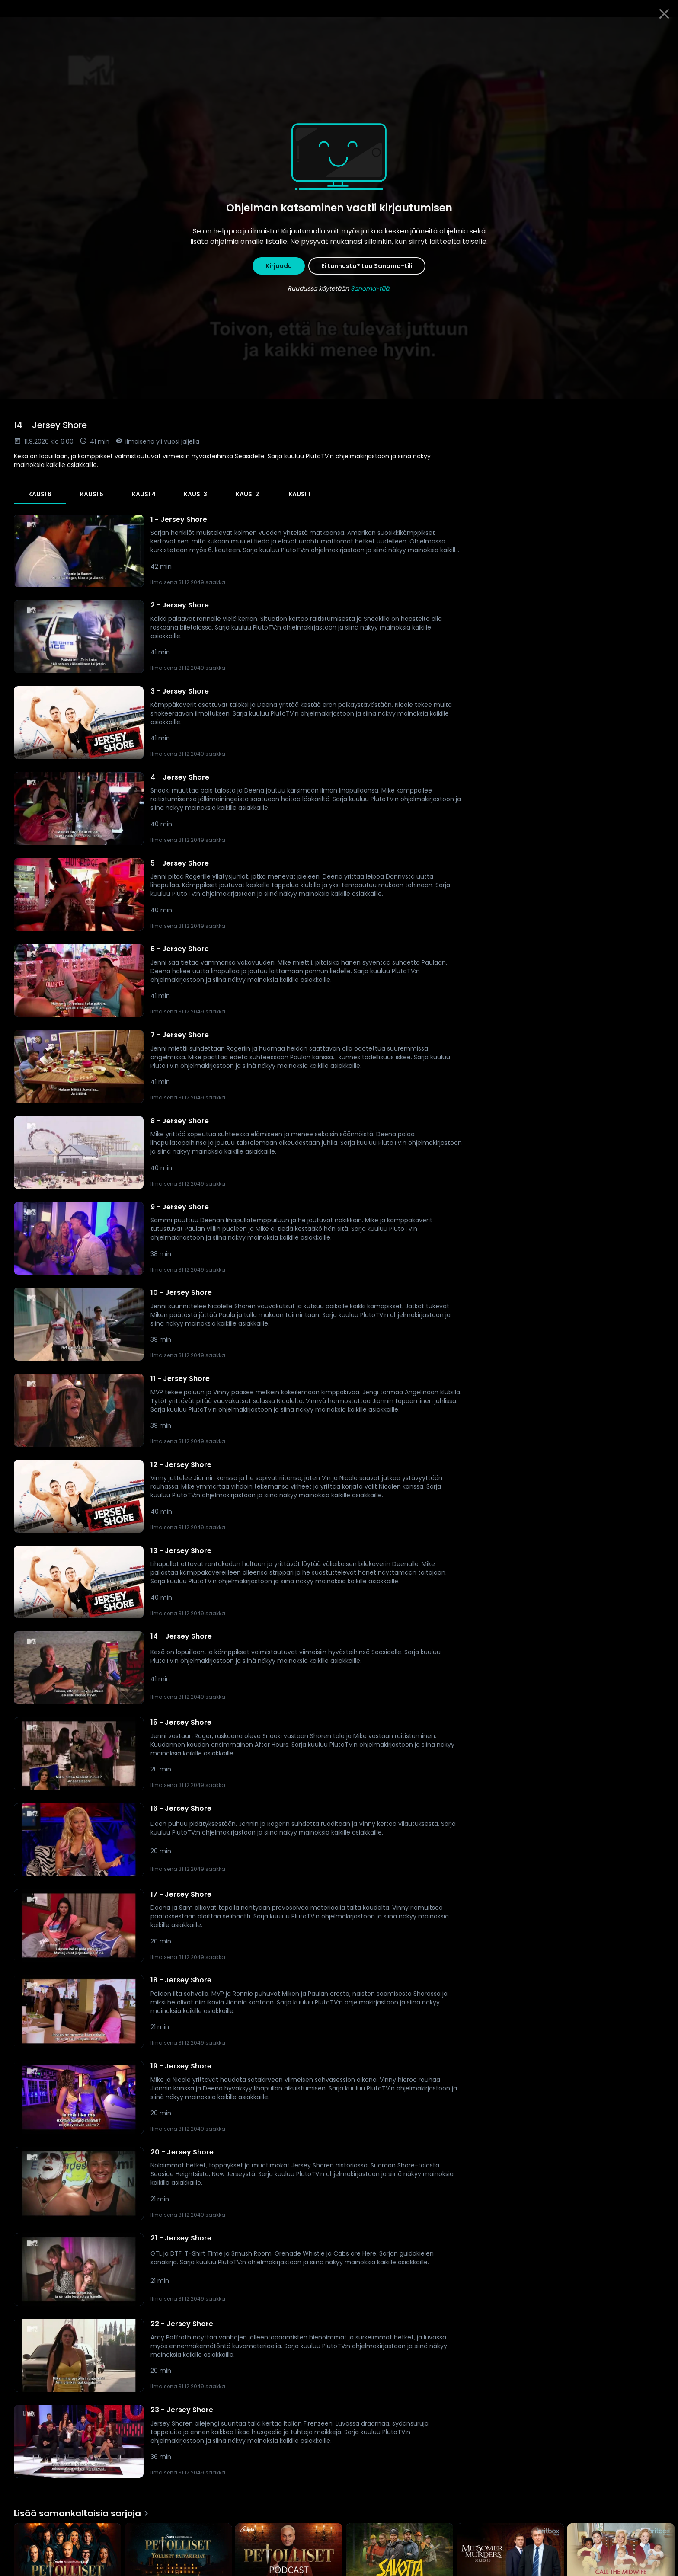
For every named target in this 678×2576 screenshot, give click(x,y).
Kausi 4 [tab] (144, 494)
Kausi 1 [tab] (299, 494)
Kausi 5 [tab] (91, 494)
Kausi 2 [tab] (247, 494)
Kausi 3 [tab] (195, 494)
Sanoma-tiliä (370, 288)
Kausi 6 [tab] (39, 494)
